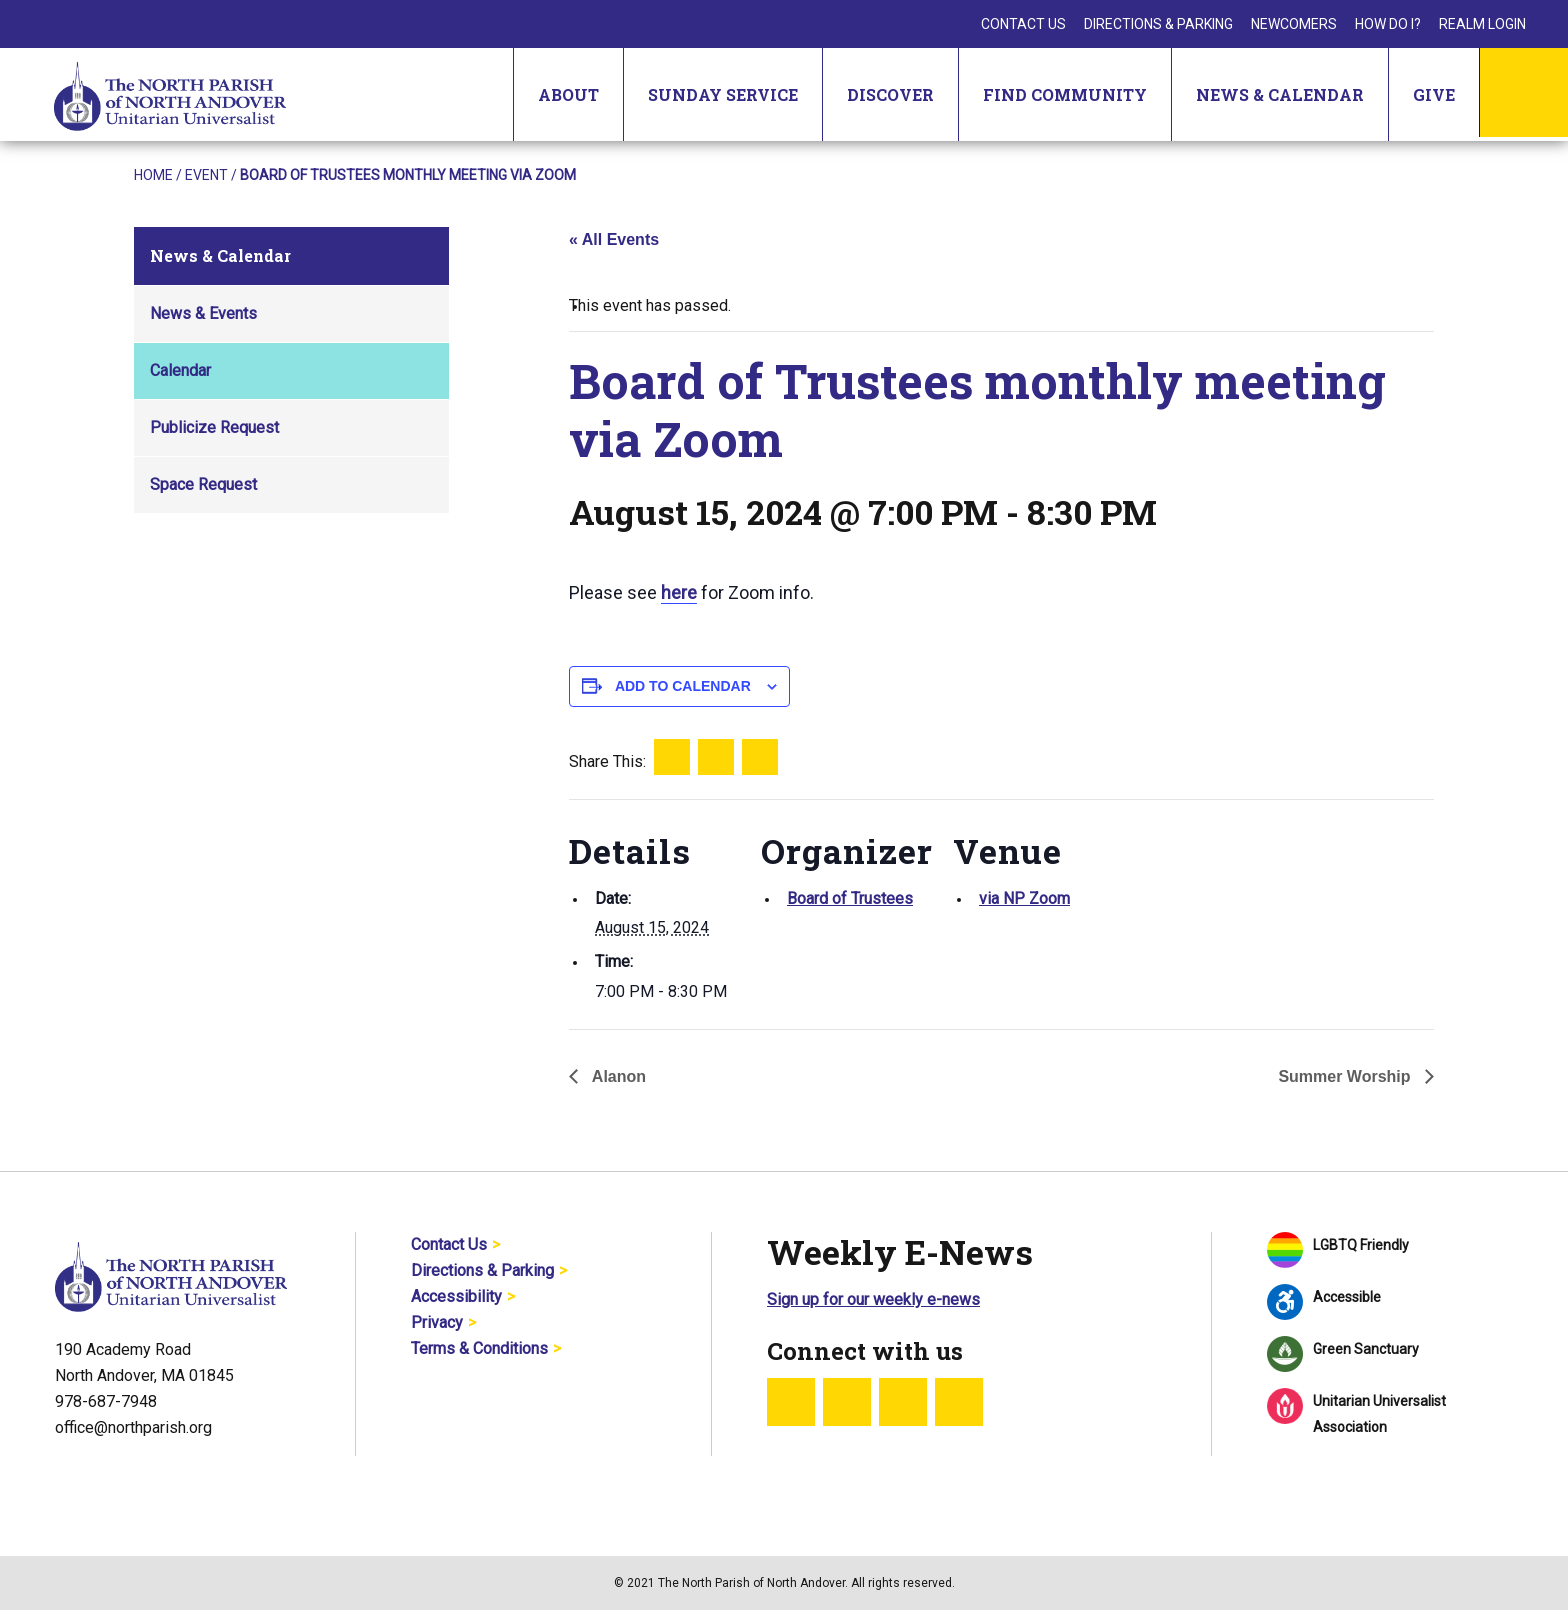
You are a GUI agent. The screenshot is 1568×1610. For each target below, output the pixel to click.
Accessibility (456, 1296)
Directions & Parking (1158, 24)
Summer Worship (1346, 1076)
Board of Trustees (850, 898)
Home (153, 175)
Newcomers (1294, 24)
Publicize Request (214, 427)
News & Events (203, 313)
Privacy (437, 1322)
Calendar (180, 370)
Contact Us (1023, 24)
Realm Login (1482, 24)
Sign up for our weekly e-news (873, 1299)
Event (206, 175)
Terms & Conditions (479, 1348)
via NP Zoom (1024, 898)
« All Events (614, 239)
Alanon (617, 1076)
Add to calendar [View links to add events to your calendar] (683, 686)
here (679, 592)
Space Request (203, 484)
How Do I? (1388, 24)
